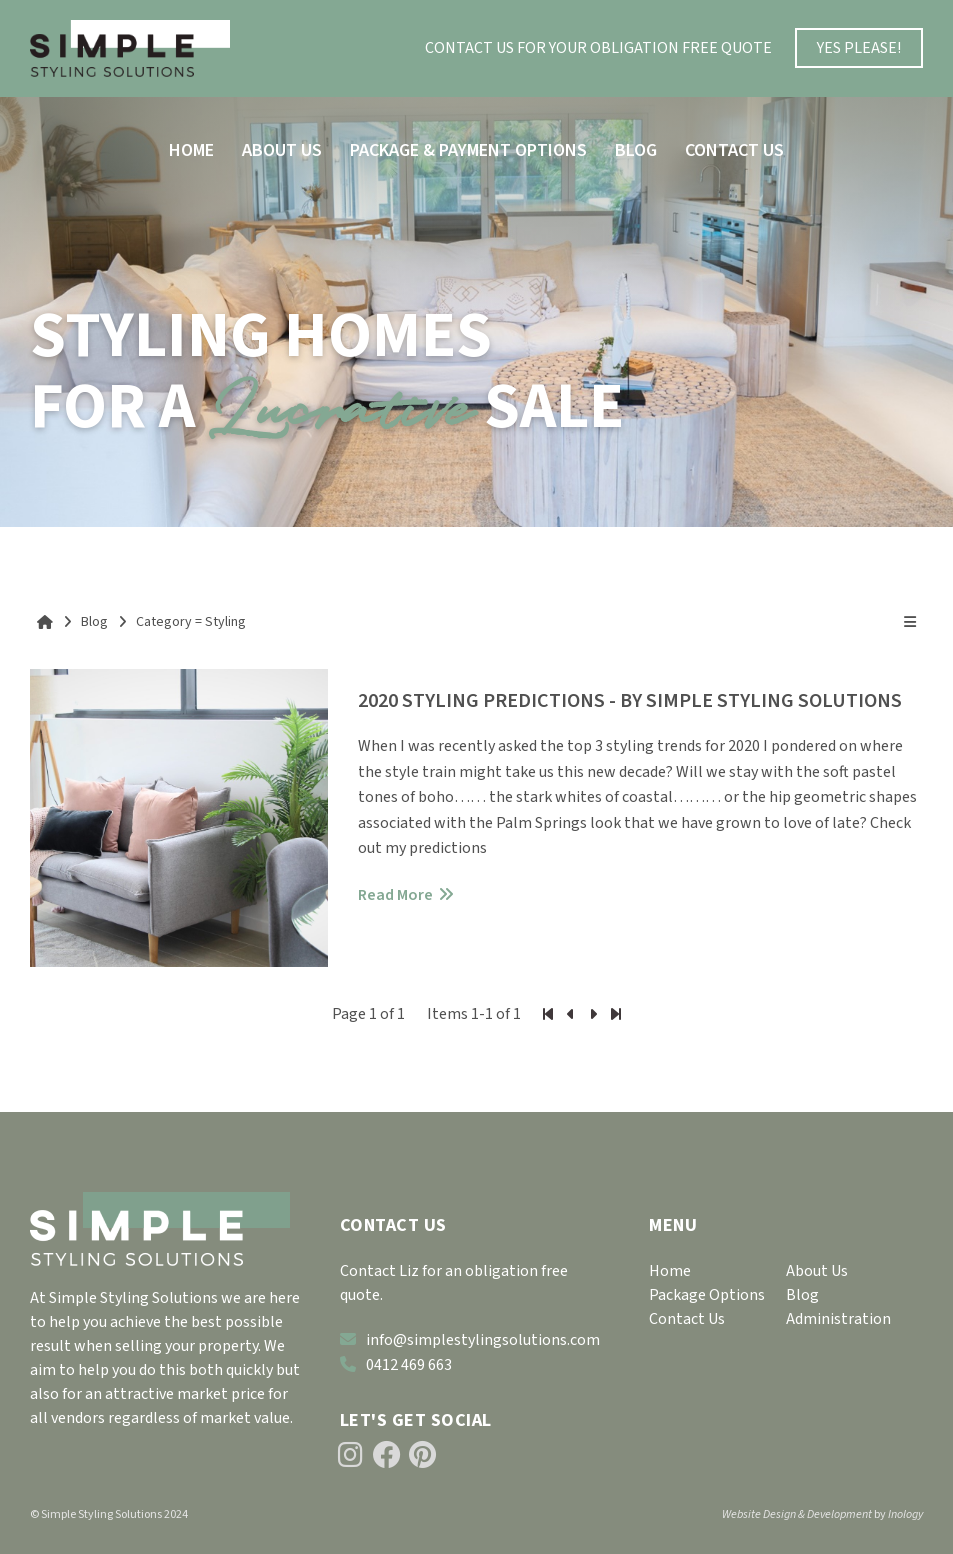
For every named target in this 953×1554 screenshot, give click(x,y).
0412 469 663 (396, 1365)
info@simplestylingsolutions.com (470, 1340)
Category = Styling (191, 622)
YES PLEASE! (859, 48)
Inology (905, 1514)
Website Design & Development (797, 1514)
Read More (395, 895)
